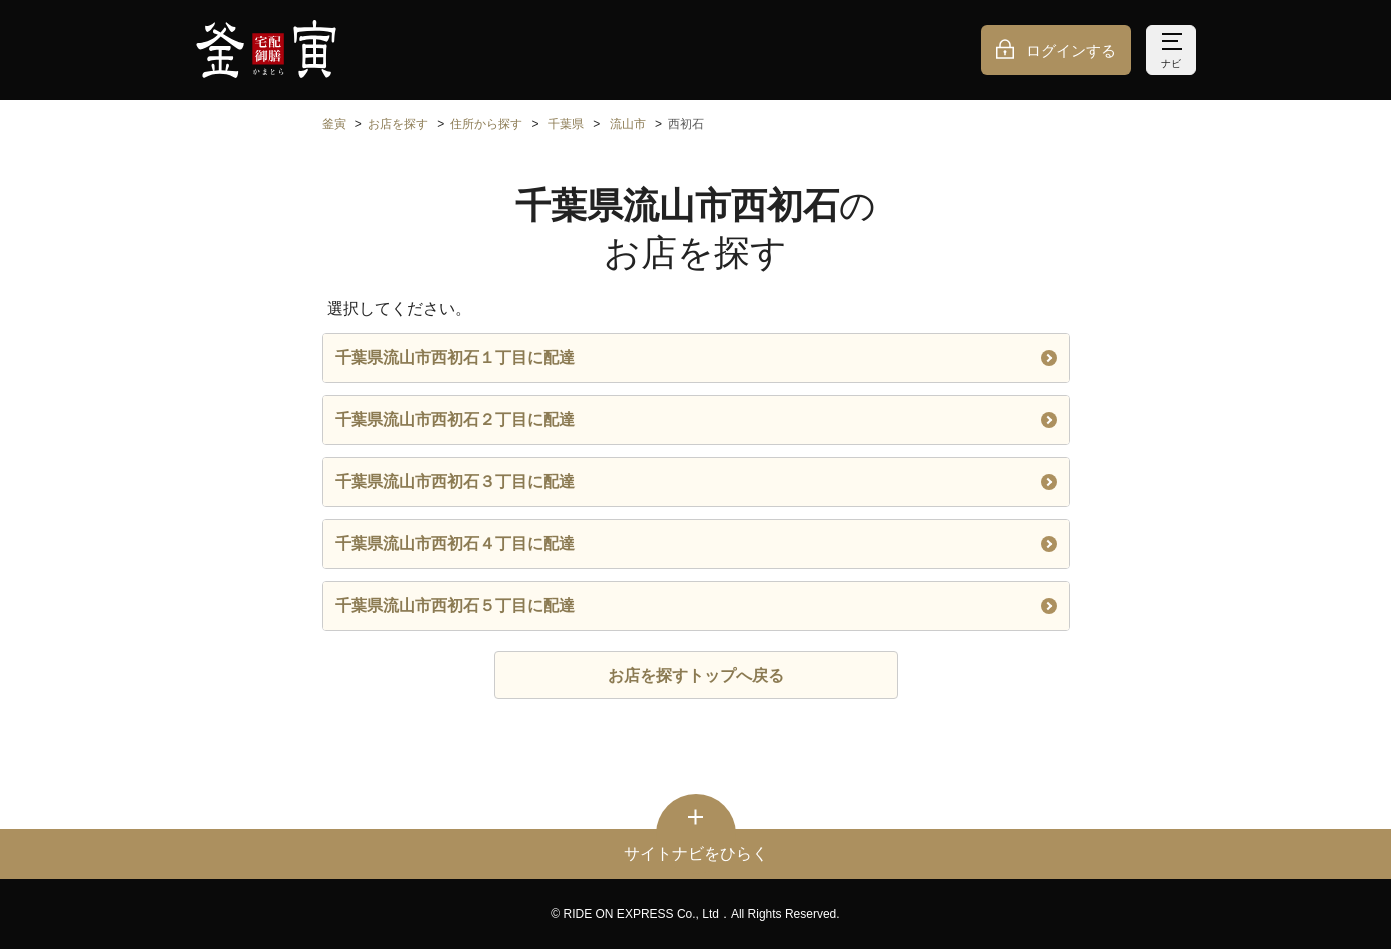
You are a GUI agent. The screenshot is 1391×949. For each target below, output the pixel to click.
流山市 (628, 124)
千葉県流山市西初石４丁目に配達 (696, 543)
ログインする (1071, 50)
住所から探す (486, 124)
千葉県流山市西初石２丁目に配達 (696, 419)
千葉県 (566, 124)
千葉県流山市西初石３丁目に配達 (696, 481)
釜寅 (334, 124)
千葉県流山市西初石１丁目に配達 (696, 357)
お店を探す (398, 124)
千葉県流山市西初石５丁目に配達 (696, 605)
